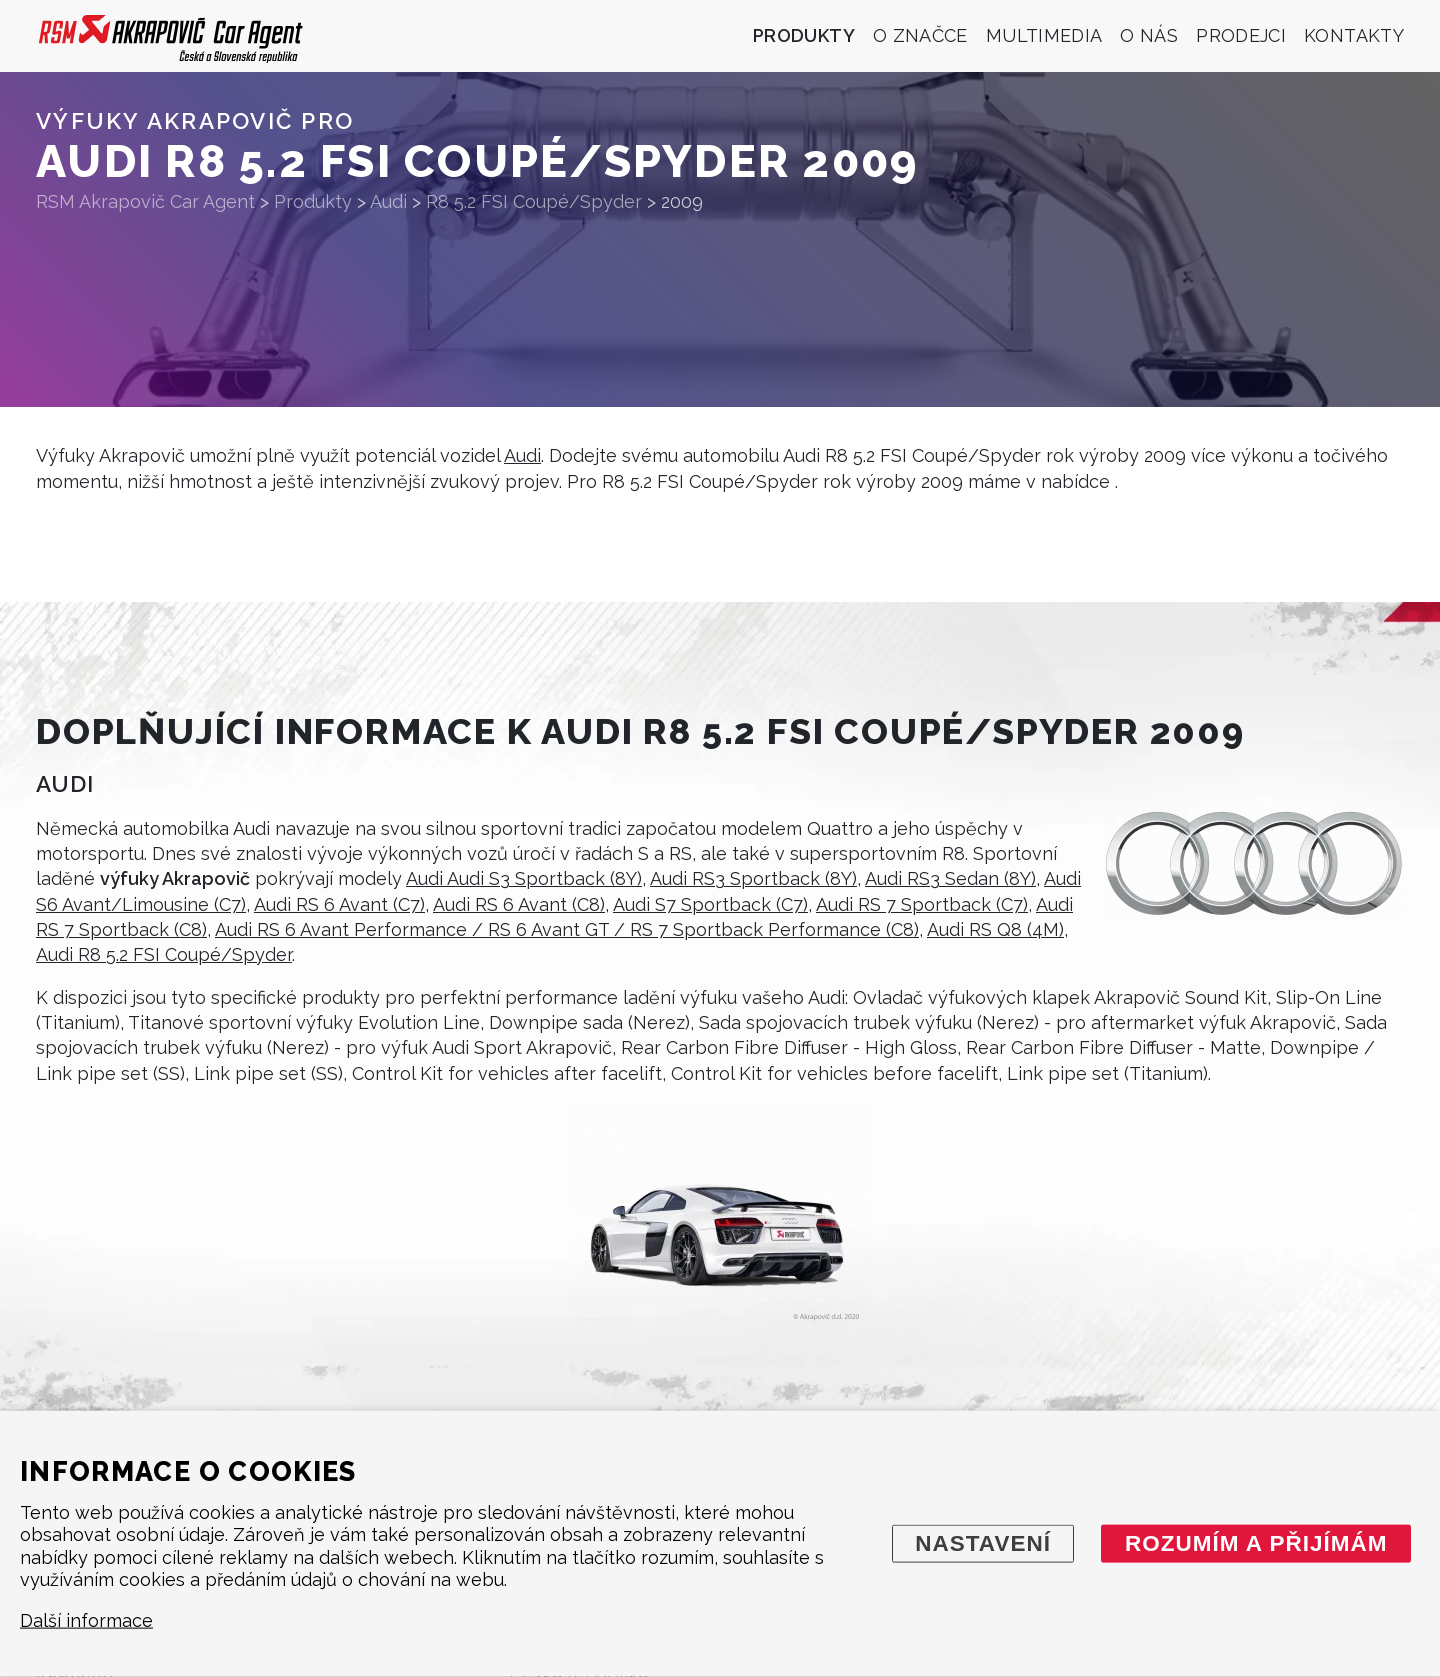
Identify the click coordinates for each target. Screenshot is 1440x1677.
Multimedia (1044, 35)
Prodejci (1241, 35)
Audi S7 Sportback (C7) (710, 904)
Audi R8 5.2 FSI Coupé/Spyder (164, 954)
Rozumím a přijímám (1256, 1542)
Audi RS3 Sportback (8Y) (753, 878)
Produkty (804, 35)
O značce (920, 35)
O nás (1149, 35)
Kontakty (1354, 35)
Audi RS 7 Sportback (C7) (922, 904)
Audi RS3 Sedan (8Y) (950, 878)
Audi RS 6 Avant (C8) (519, 904)
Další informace (86, 1620)
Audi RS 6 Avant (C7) (339, 904)
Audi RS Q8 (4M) (995, 929)
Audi (522, 455)
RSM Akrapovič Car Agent (145, 201)
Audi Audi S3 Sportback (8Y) (524, 878)
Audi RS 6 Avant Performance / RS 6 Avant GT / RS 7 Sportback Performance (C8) (567, 929)
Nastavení (983, 1542)
